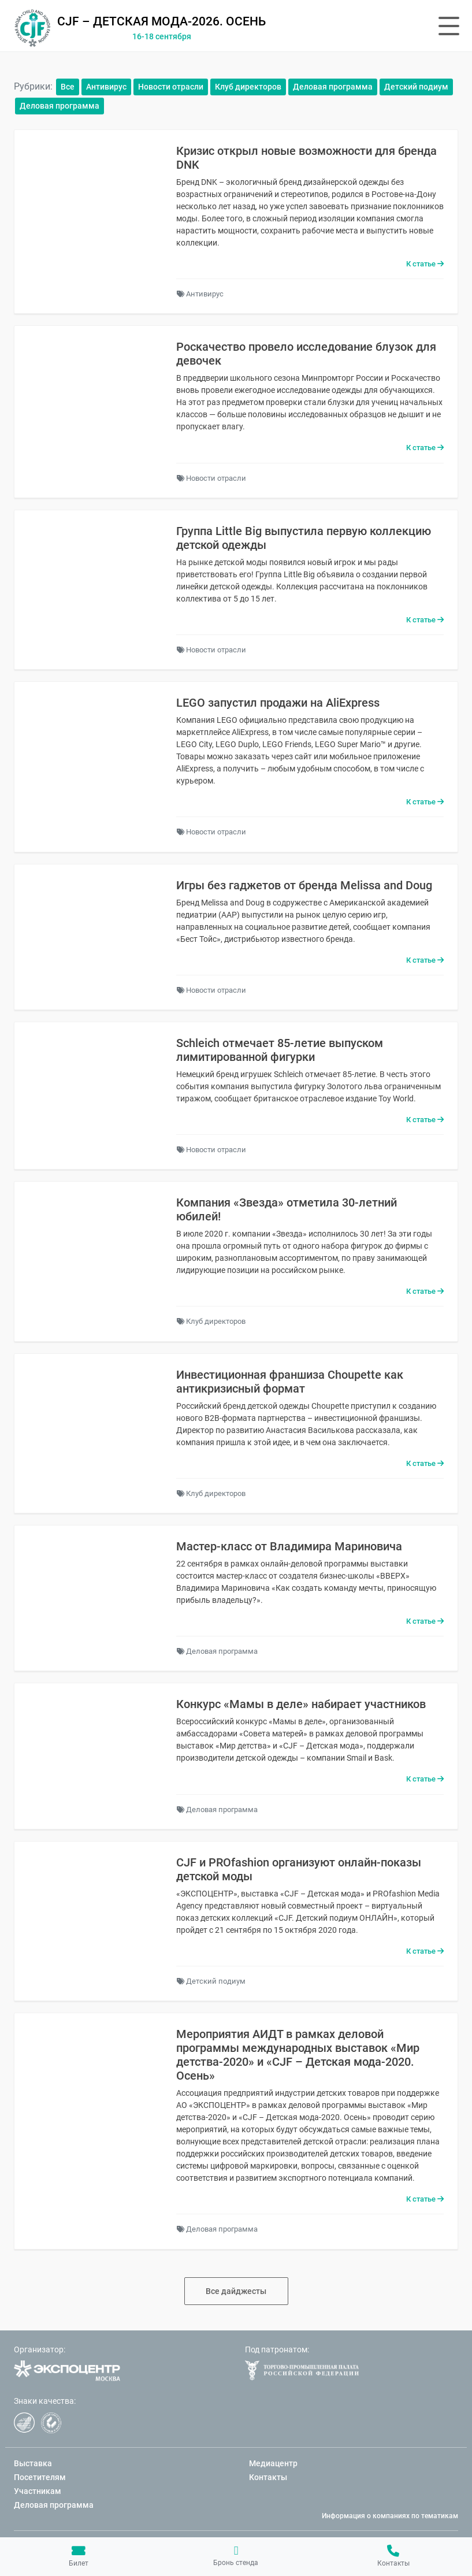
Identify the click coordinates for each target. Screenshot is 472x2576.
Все (68, 86)
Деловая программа (333, 86)
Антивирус (106, 86)
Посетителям (40, 2477)
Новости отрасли (170, 86)
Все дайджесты (236, 2291)
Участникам (37, 2491)
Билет (78, 2556)
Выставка (33, 2463)
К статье (425, 263)
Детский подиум (416, 86)
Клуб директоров (248, 86)
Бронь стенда (235, 2556)
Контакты (393, 2556)
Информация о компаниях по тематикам (390, 2516)
